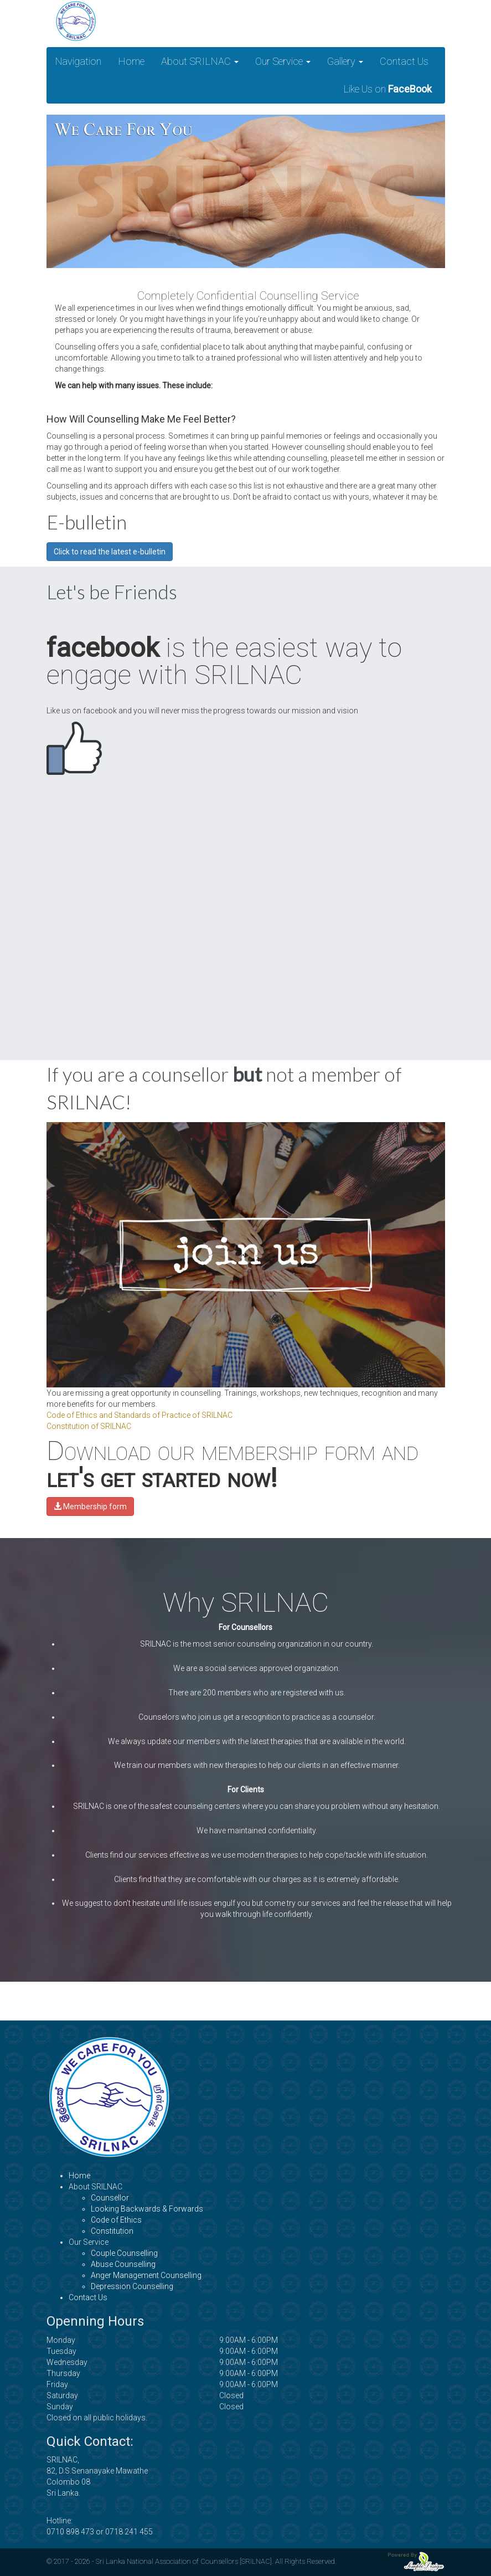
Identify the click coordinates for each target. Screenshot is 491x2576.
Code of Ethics (116, 2219)
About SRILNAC (200, 61)
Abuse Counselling (123, 2264)
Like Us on (387, 89)
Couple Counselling (124, 2253)
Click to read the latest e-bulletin (110, 551)
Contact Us (404, 61)
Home (131, 61)
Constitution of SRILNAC (88, 1426)
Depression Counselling (132, 2286)
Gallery (345, 61)
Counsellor (110, 2197)
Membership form (90, 1506)
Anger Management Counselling (146, 2275)
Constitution (112, 2231)
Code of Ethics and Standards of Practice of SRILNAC (139, 1415)
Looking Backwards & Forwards (147, 2208)
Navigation (78, 61)
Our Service (283, 61)
